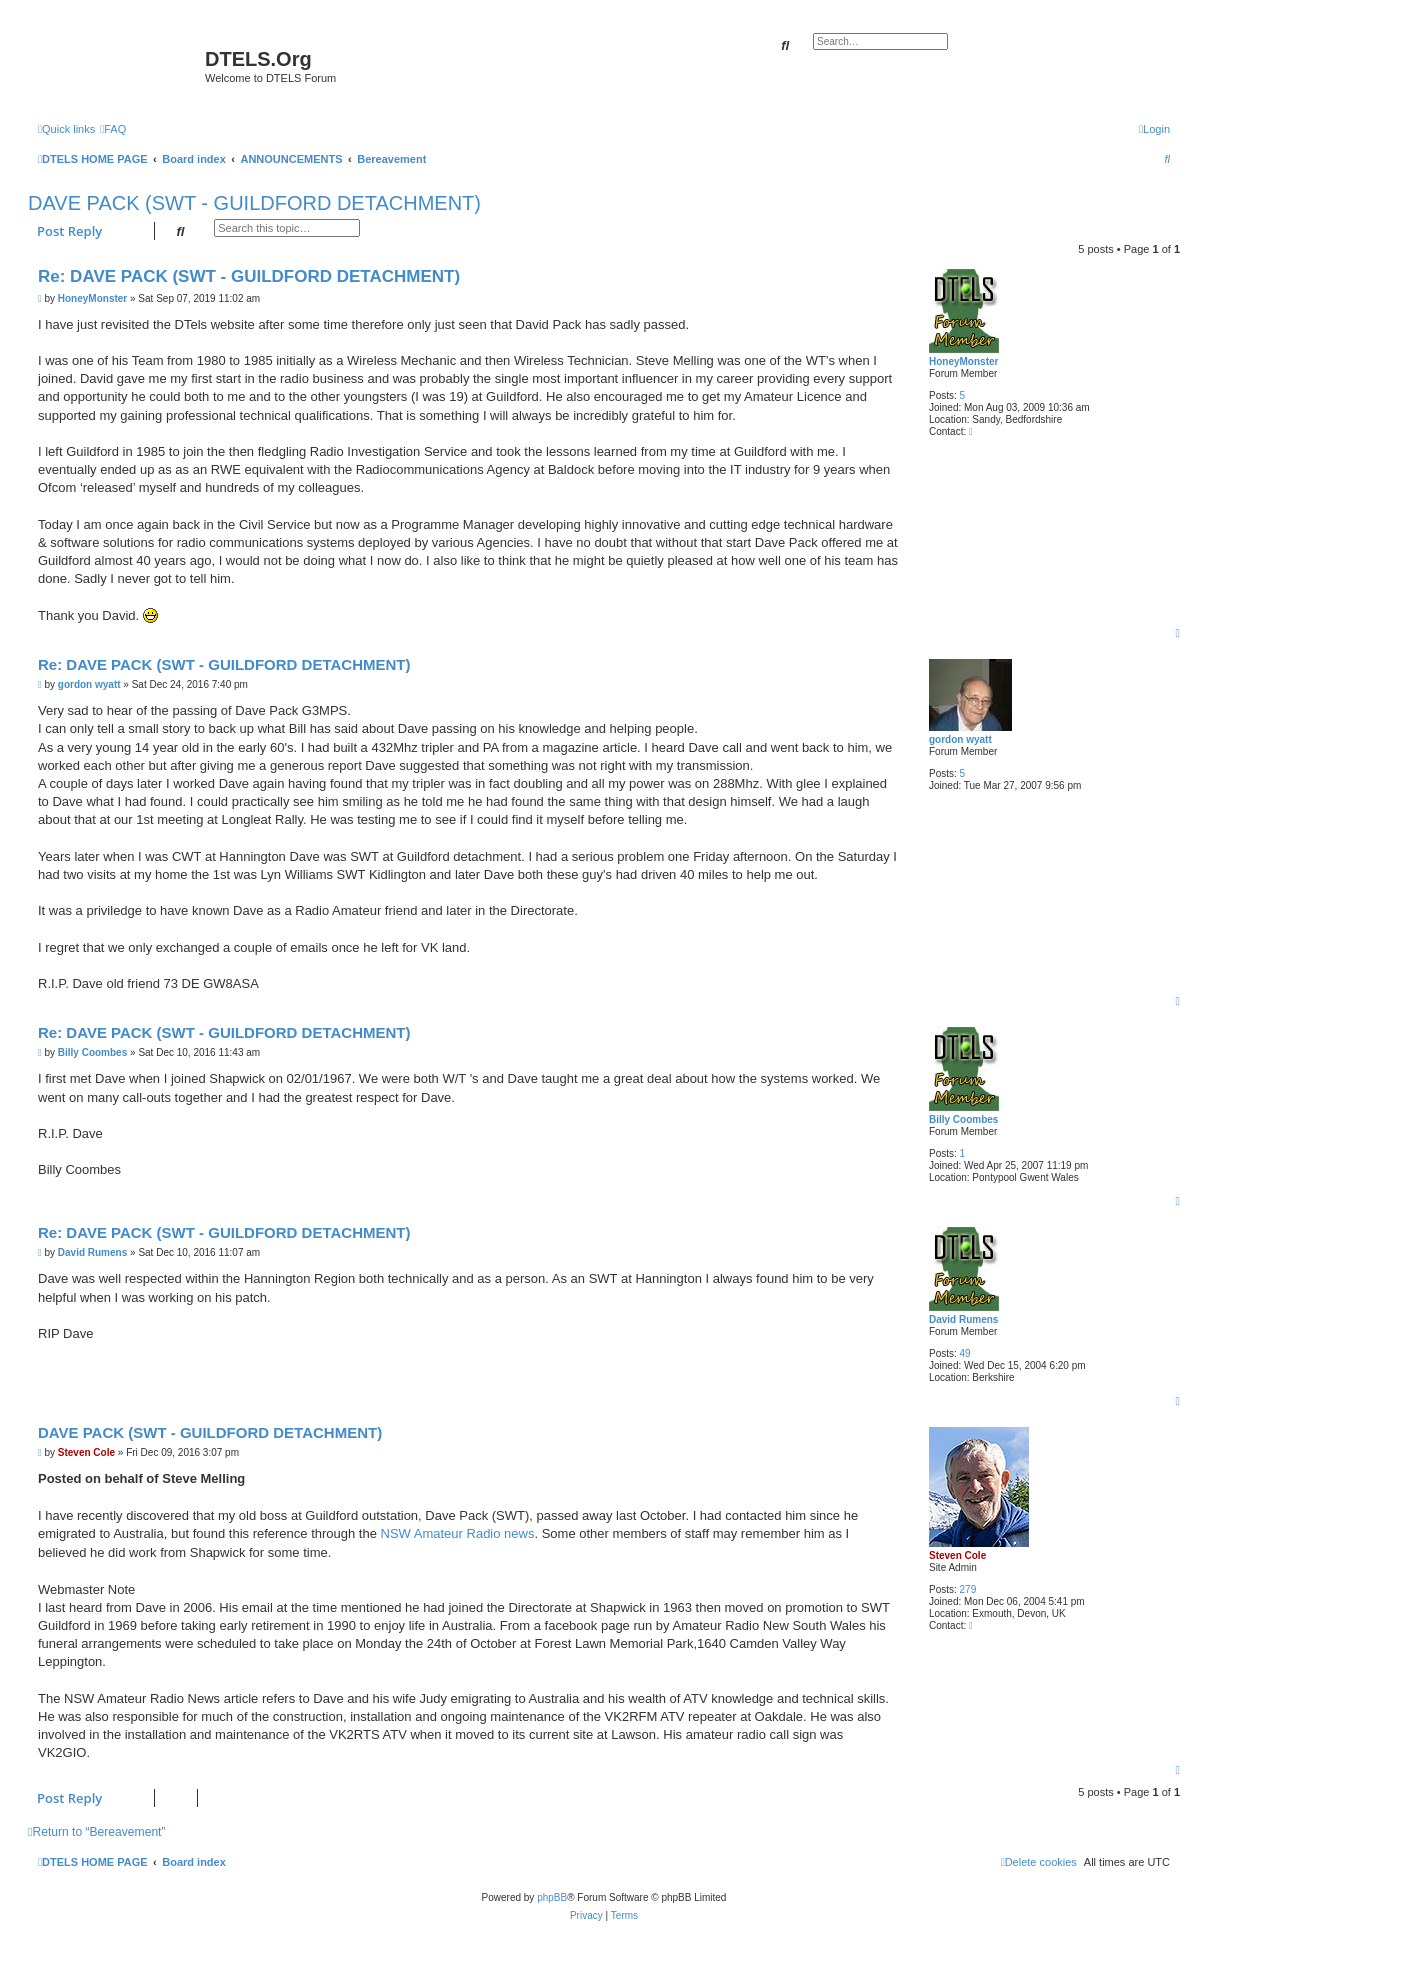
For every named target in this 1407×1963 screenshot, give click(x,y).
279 (968, 1589)
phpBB (552, 1897)
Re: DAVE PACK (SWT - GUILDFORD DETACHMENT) (249, 276)
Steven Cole (957, 1555)
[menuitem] (113, 129)
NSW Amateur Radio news (458, 1533)
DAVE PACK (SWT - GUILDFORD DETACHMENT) (254, 203)
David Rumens (963, 1319)
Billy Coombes (963, 1119)
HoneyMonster (963, 361)
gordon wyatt (960, 739)
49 (965, 1353)
